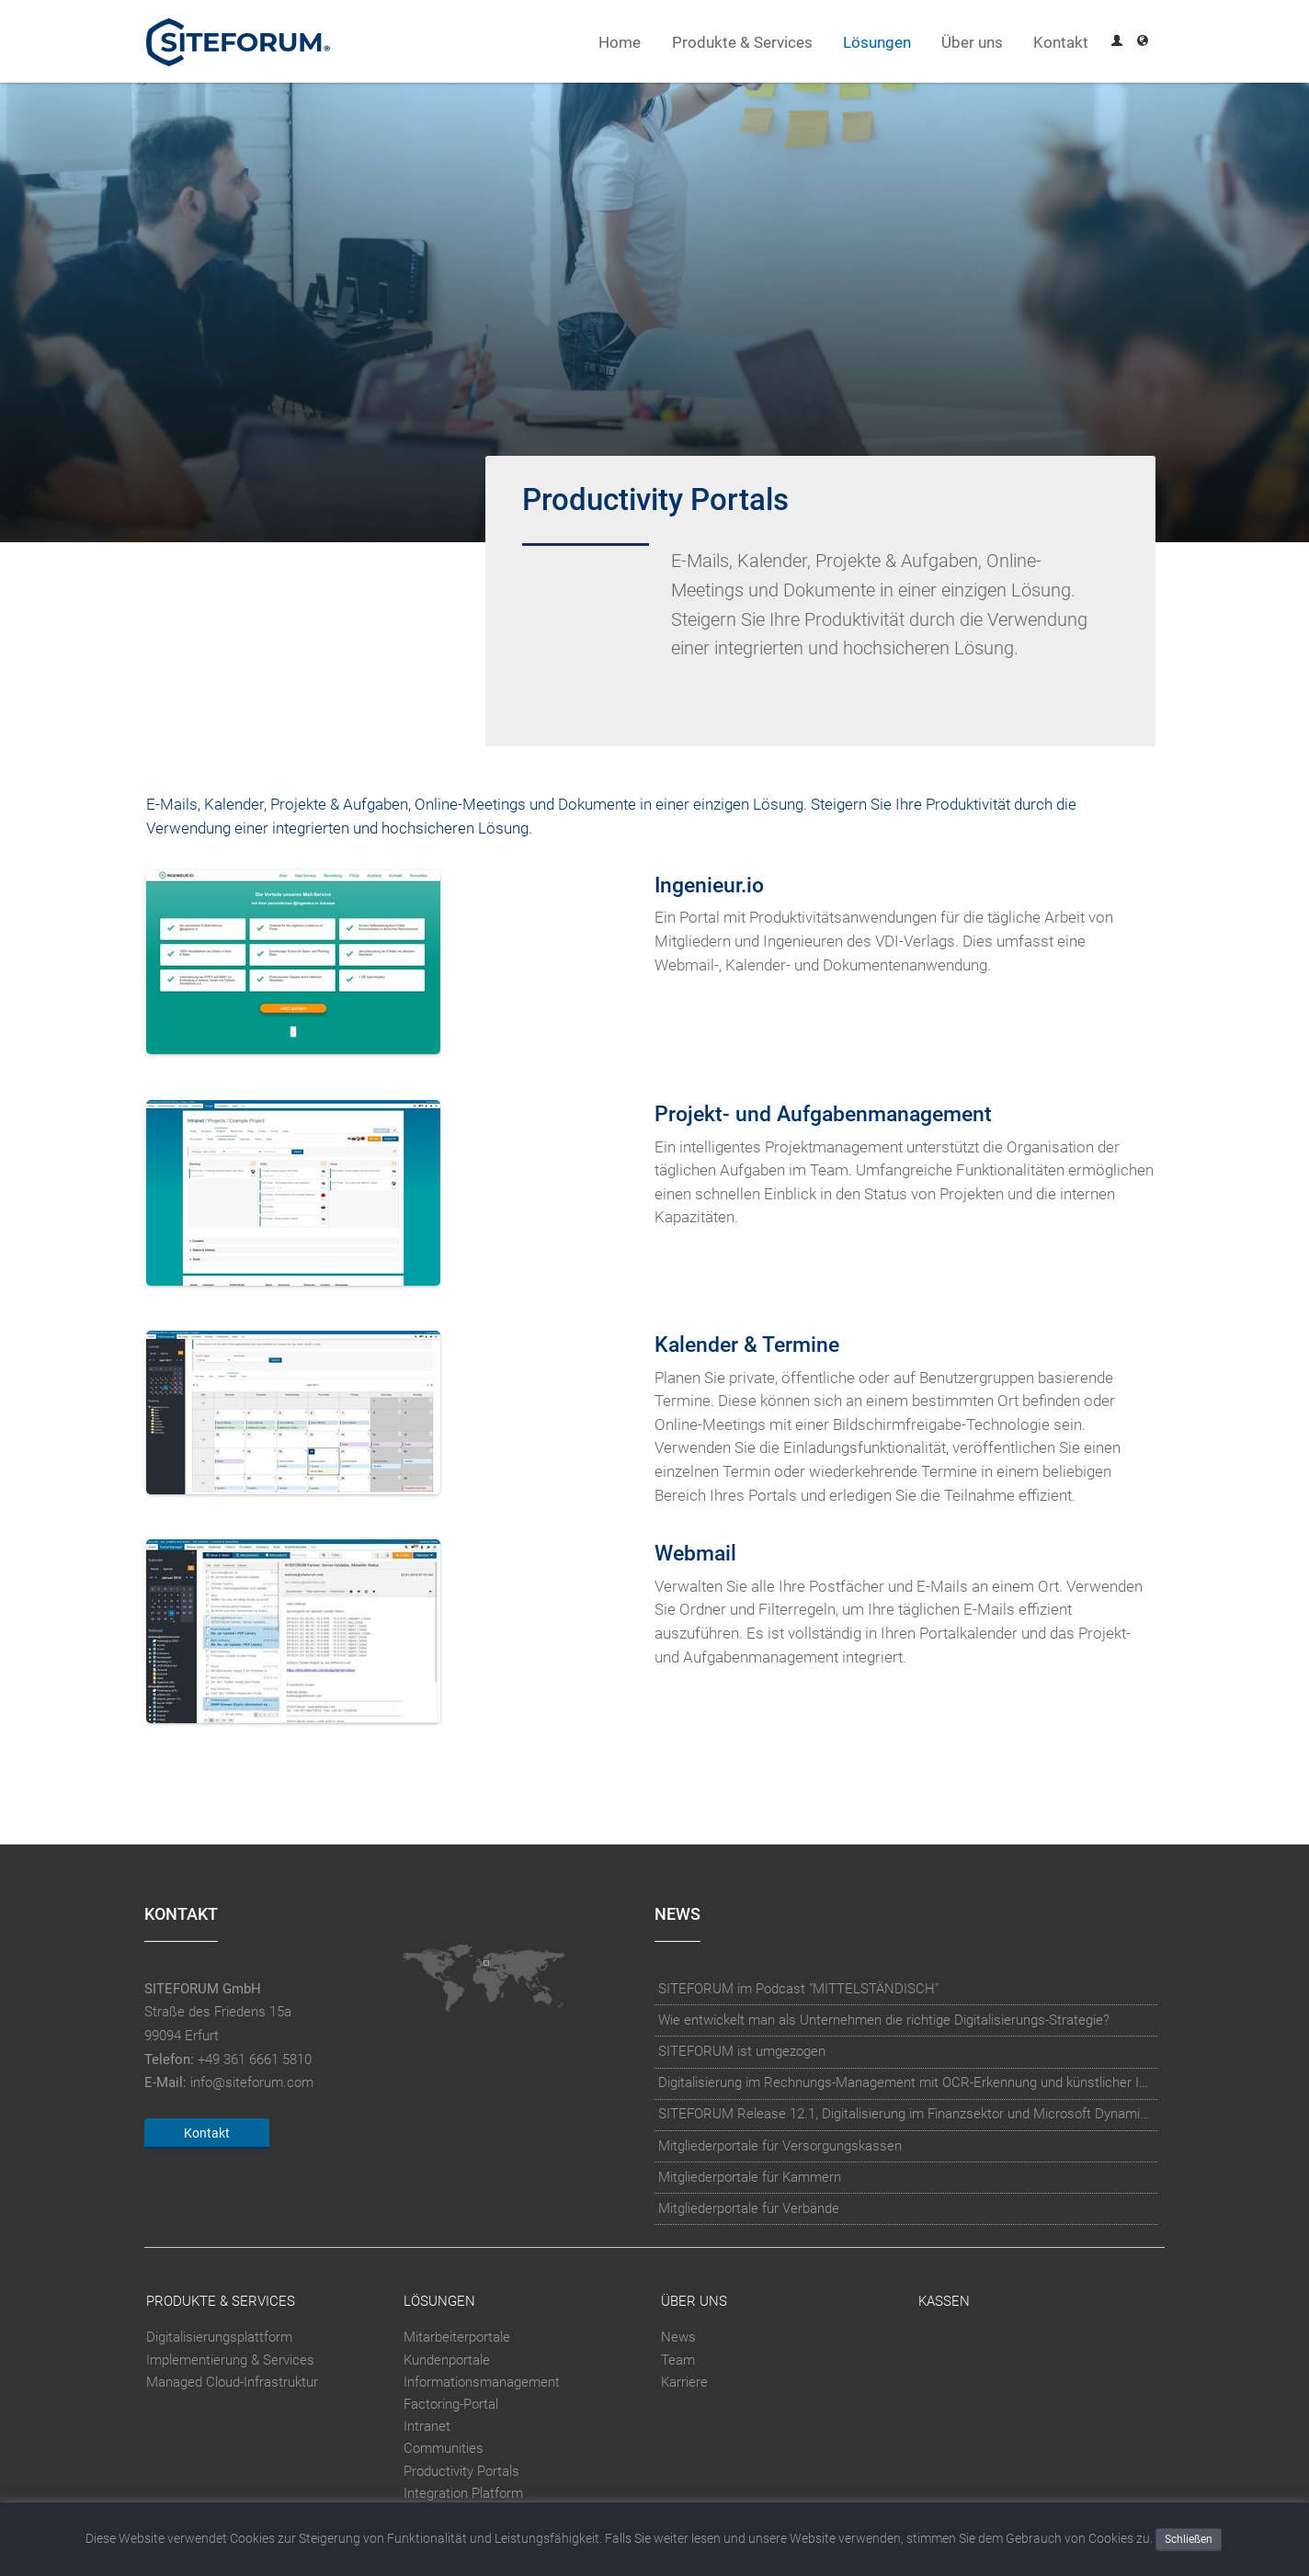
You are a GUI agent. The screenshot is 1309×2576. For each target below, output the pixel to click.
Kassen (944, 2301)
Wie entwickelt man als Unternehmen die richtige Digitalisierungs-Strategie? (884, 2020)
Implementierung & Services (230, 2360)
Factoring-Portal (451, 2404)
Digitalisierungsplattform (219, 2337)
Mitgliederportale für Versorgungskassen (780, 2146)
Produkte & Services (742, 42)
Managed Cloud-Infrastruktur (232, 2382)
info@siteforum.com (251, 2082)
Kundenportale (447, 2360)
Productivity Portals (461, 2471)
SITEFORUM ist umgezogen (741, 2051)
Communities (444, 2448)
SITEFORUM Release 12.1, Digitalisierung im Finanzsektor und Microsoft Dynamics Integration (906, 2113)
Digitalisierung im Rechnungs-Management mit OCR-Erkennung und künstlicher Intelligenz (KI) (906, 2082)
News (678, 2337)
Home (619, 42)
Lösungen (877, 42)
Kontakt (1060, 42)
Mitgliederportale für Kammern (749, 2177)
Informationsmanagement (482, 2382)
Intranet (427, 2426)
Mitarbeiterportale (457, 2337)
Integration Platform (463, 2493)
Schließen (1188, 2539)
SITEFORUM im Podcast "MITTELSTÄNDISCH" (798, 1988)
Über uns (972, 42)
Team (678, 2360)
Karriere (684, 2382)
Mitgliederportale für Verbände (748, 2208)
